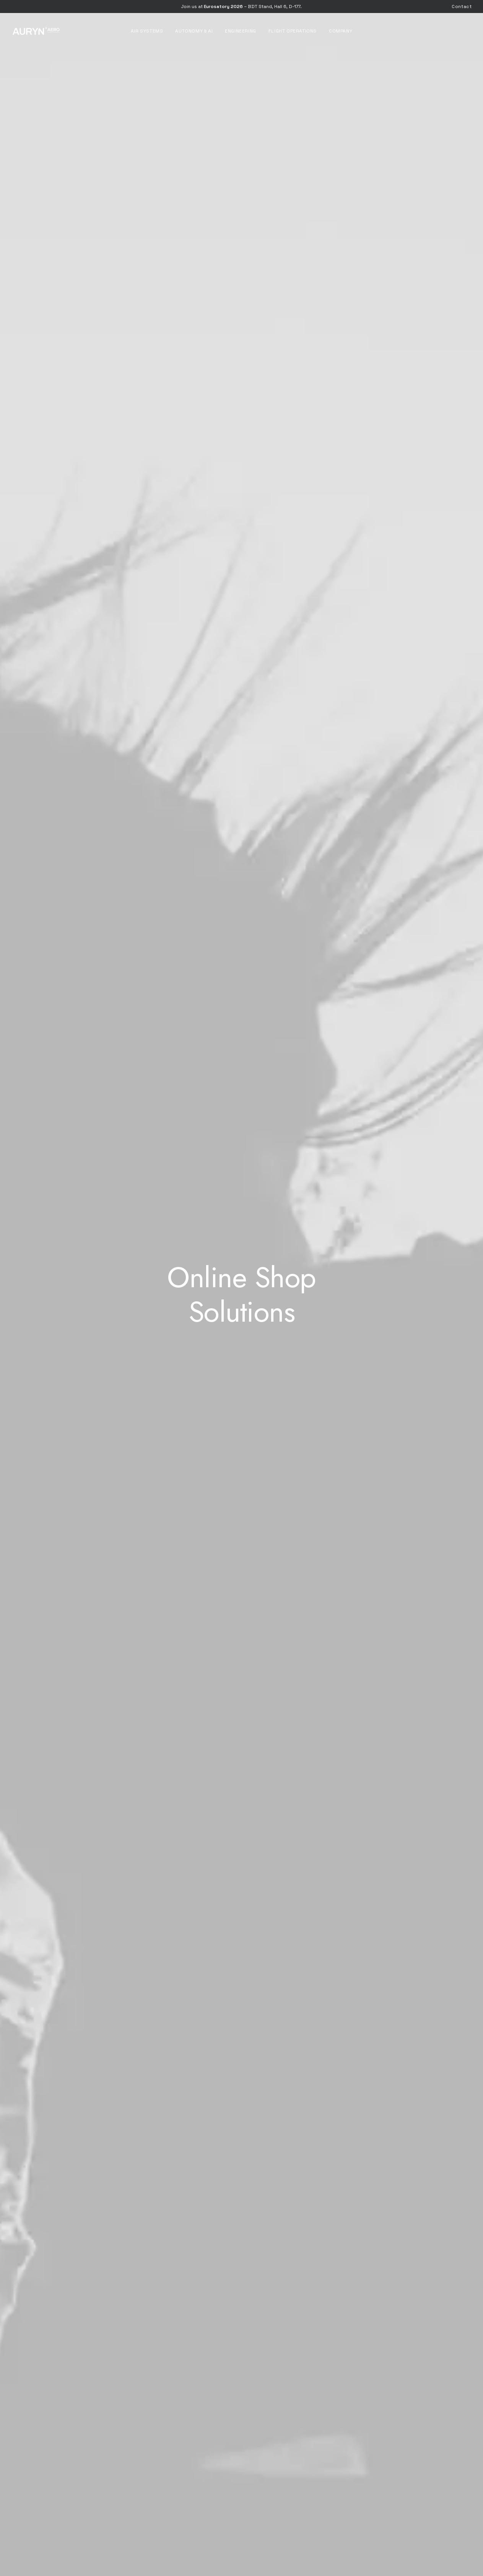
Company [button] (340, 31)
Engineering (240, 31)
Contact (462, 6)
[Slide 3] (243, 1122)
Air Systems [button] (147, 31)
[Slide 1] (226, 1122)
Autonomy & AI (194, 31)
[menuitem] (461, 6)
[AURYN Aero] (36, 31)
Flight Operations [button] (292, 31)
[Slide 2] (235, 1122)
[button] (241, 1556)
